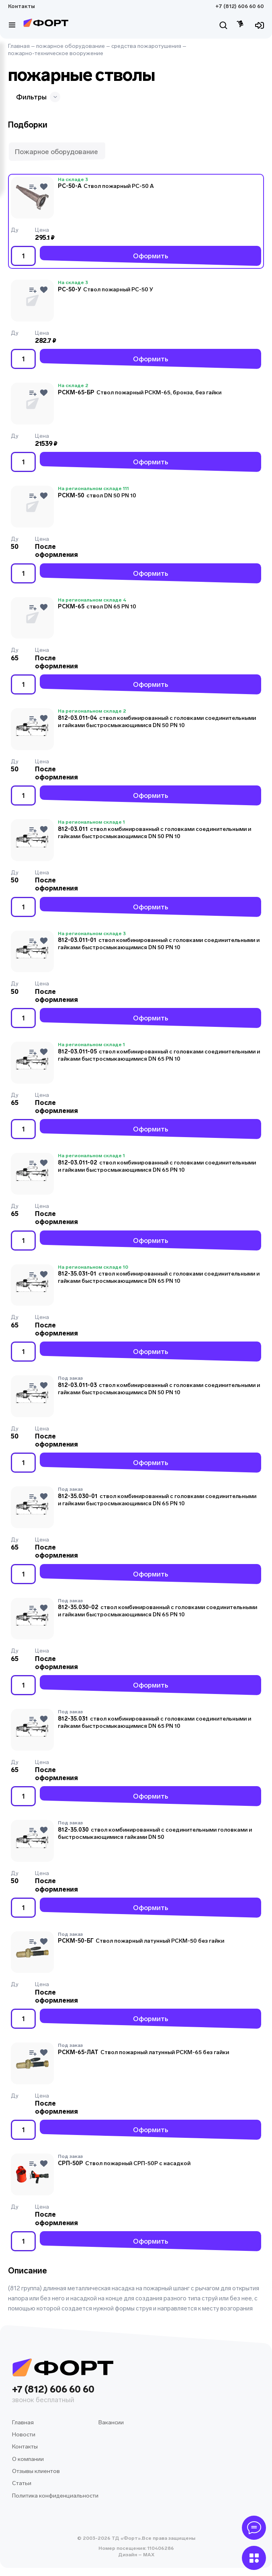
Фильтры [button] (38, 97)
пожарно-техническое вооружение (55, 53)
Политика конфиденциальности (55, 2496)
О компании (28, 2459)
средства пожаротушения (146, 46)
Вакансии (111, 2422)
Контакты (21, 6)
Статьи (21, 2483)
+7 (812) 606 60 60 (239, 6)
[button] (57, 152)
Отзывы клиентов (36, 2471)
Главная (19, 46)
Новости (23, 2435)
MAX (148, 2554)
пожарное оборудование (70, 46)
